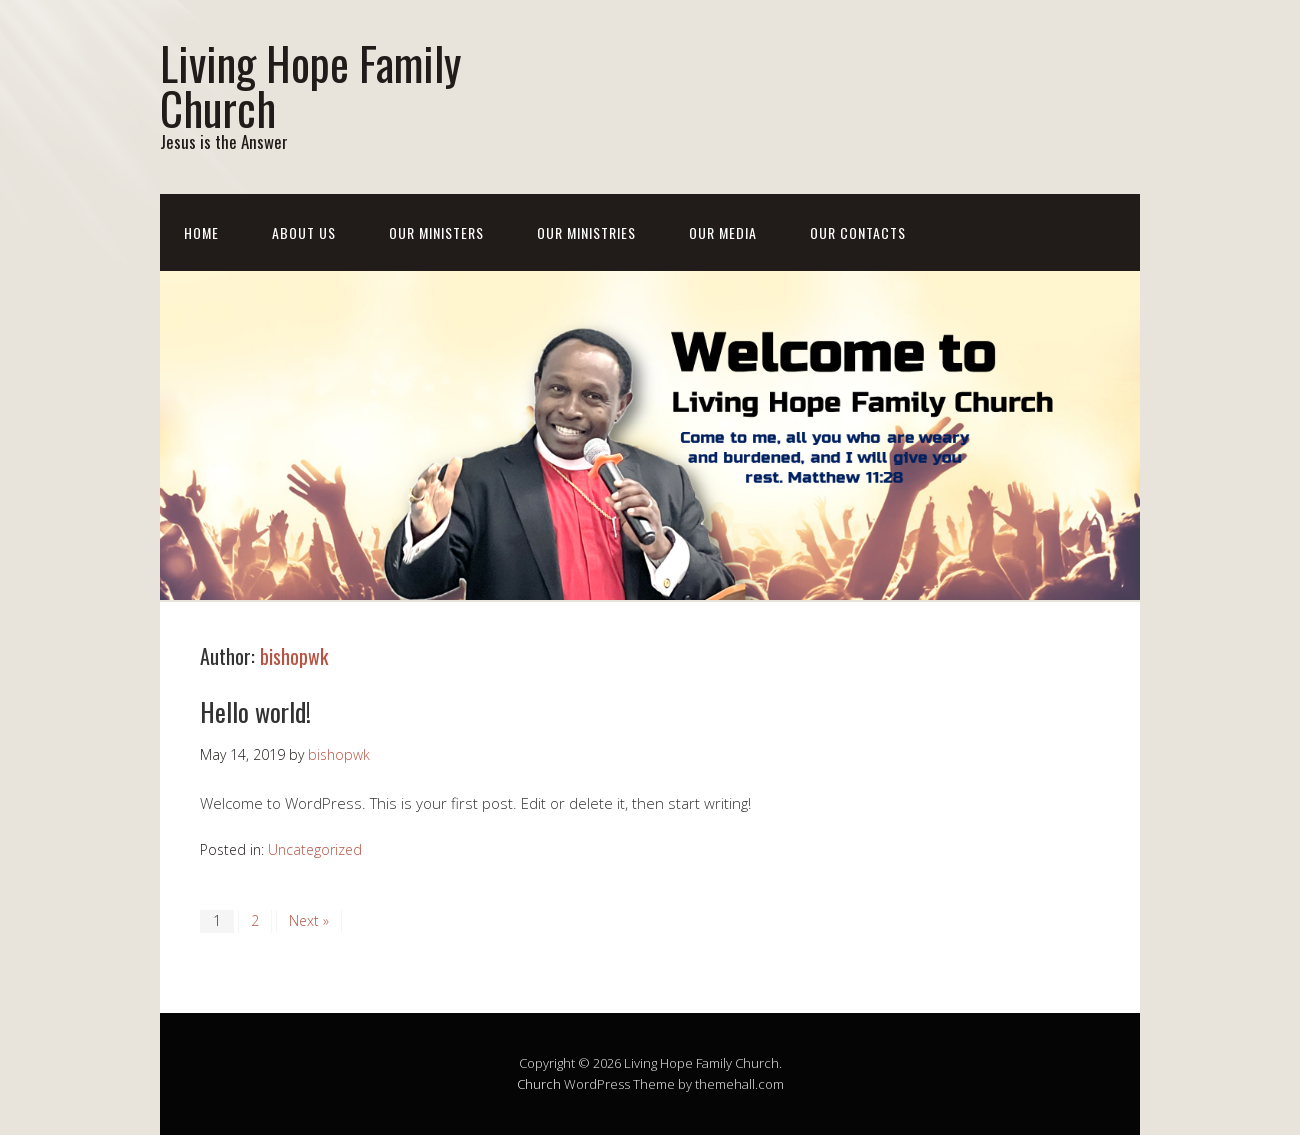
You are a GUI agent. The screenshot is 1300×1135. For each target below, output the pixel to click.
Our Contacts (858, 232)
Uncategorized (315, 849)
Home (201, 232)
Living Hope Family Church (310, 85)
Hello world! (255, 711)
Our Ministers (436, 232)
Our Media (723, 232)
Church (539, 1084)
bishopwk (294, 656)
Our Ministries (586, 232)
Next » (309, 920)
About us (304, 232)
